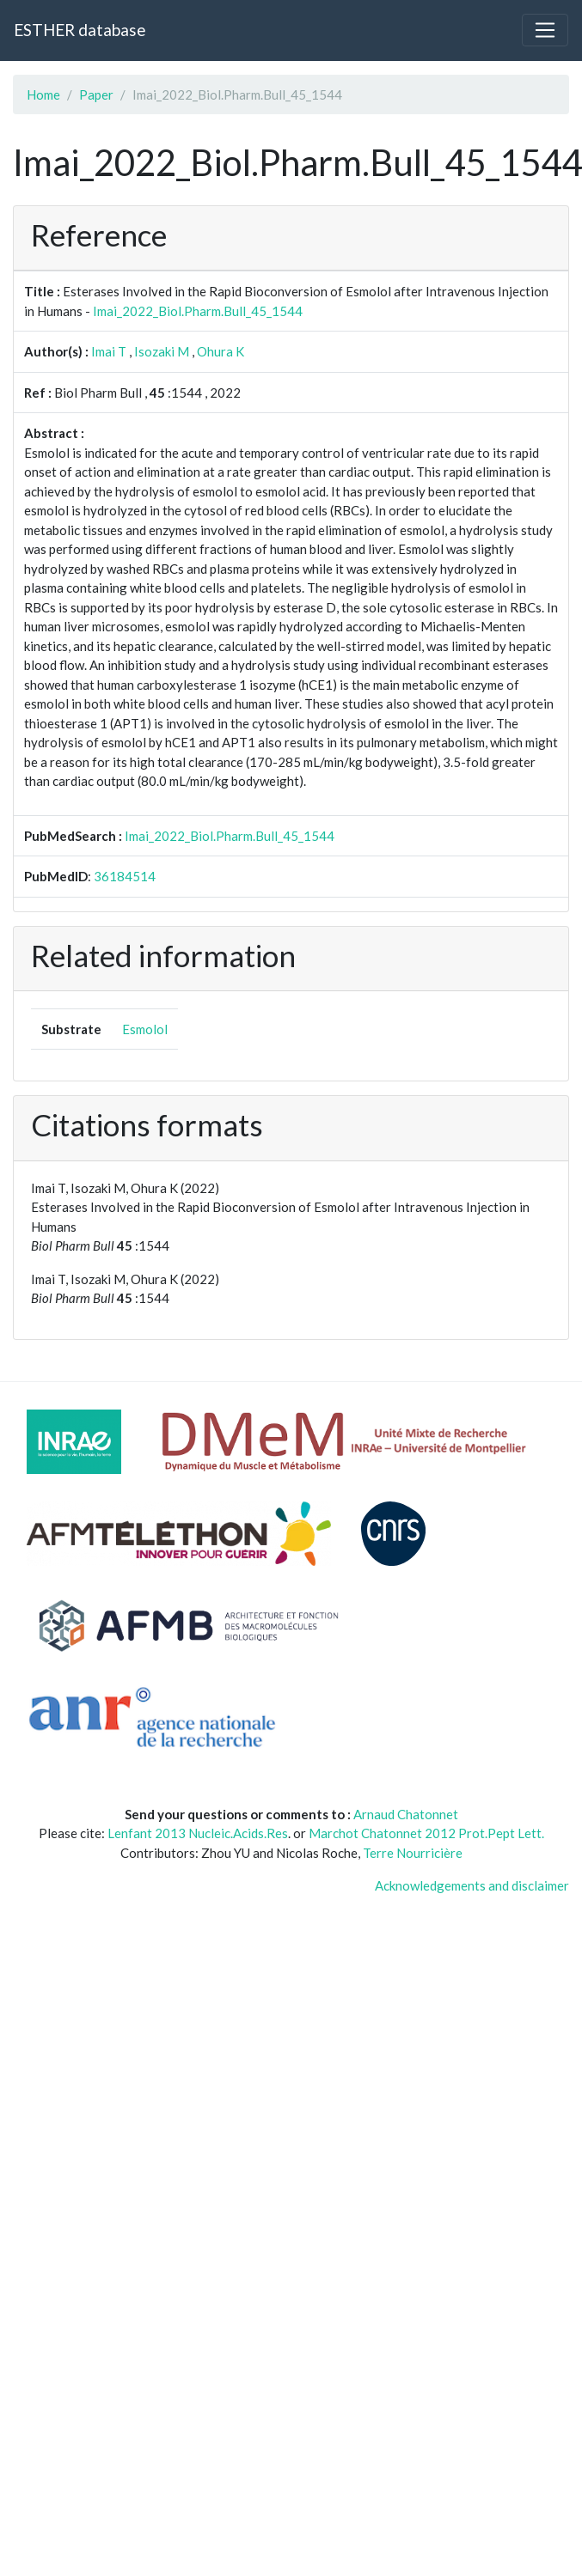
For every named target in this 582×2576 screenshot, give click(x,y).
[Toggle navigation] (545, 30)
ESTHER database (79, 30)
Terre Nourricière (413, 1852)
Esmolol (145, 1029)
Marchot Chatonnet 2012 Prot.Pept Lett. (426, 1833)
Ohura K (220, 351)
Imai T (108, 351)
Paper (96, 94)
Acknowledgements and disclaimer (472, 1885)
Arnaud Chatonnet (405, 1814)
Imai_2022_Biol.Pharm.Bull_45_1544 (198, 311)
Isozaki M (161, 351)
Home (43, 94)
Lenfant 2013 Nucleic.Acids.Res (197, 1833)
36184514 (125, 876)
